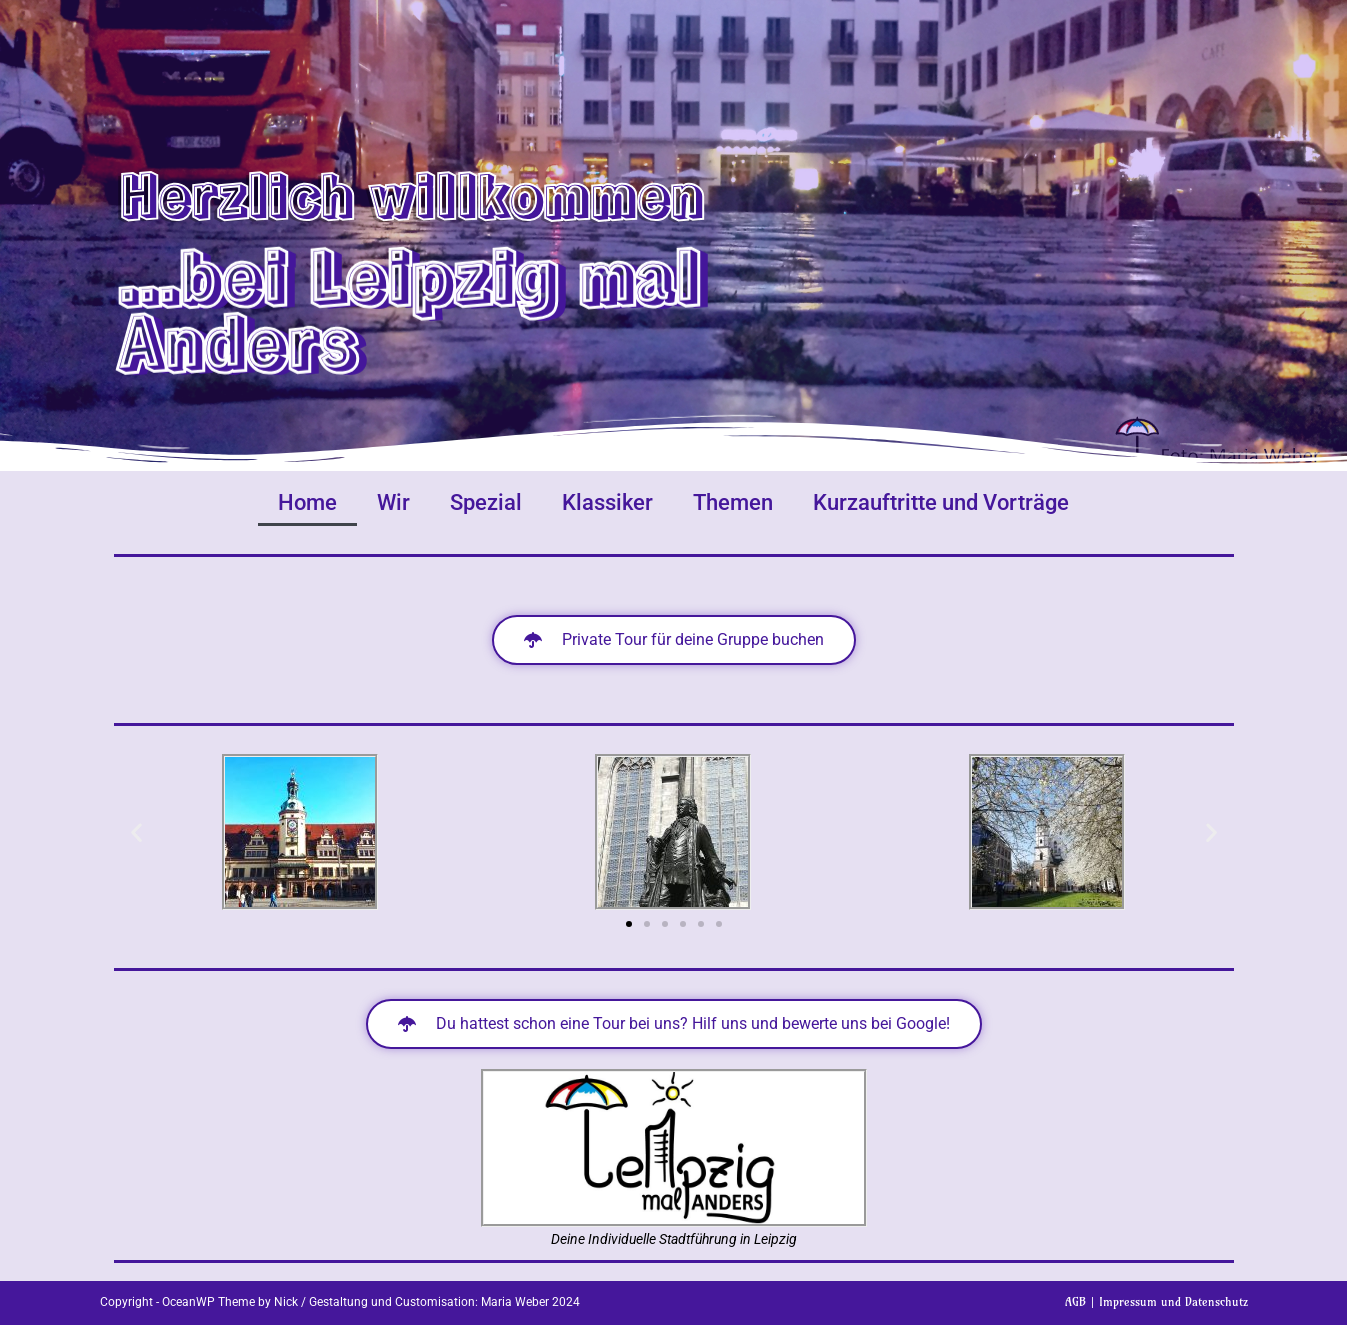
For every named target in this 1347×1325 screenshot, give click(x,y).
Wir (393, 502)
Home (307, 502)
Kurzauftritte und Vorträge (941, 502)
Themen (733, 502)
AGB (1075, 1301)
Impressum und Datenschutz (1173, 1301)
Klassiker (607, 502)
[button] (136, 832)
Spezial (486, 502)
